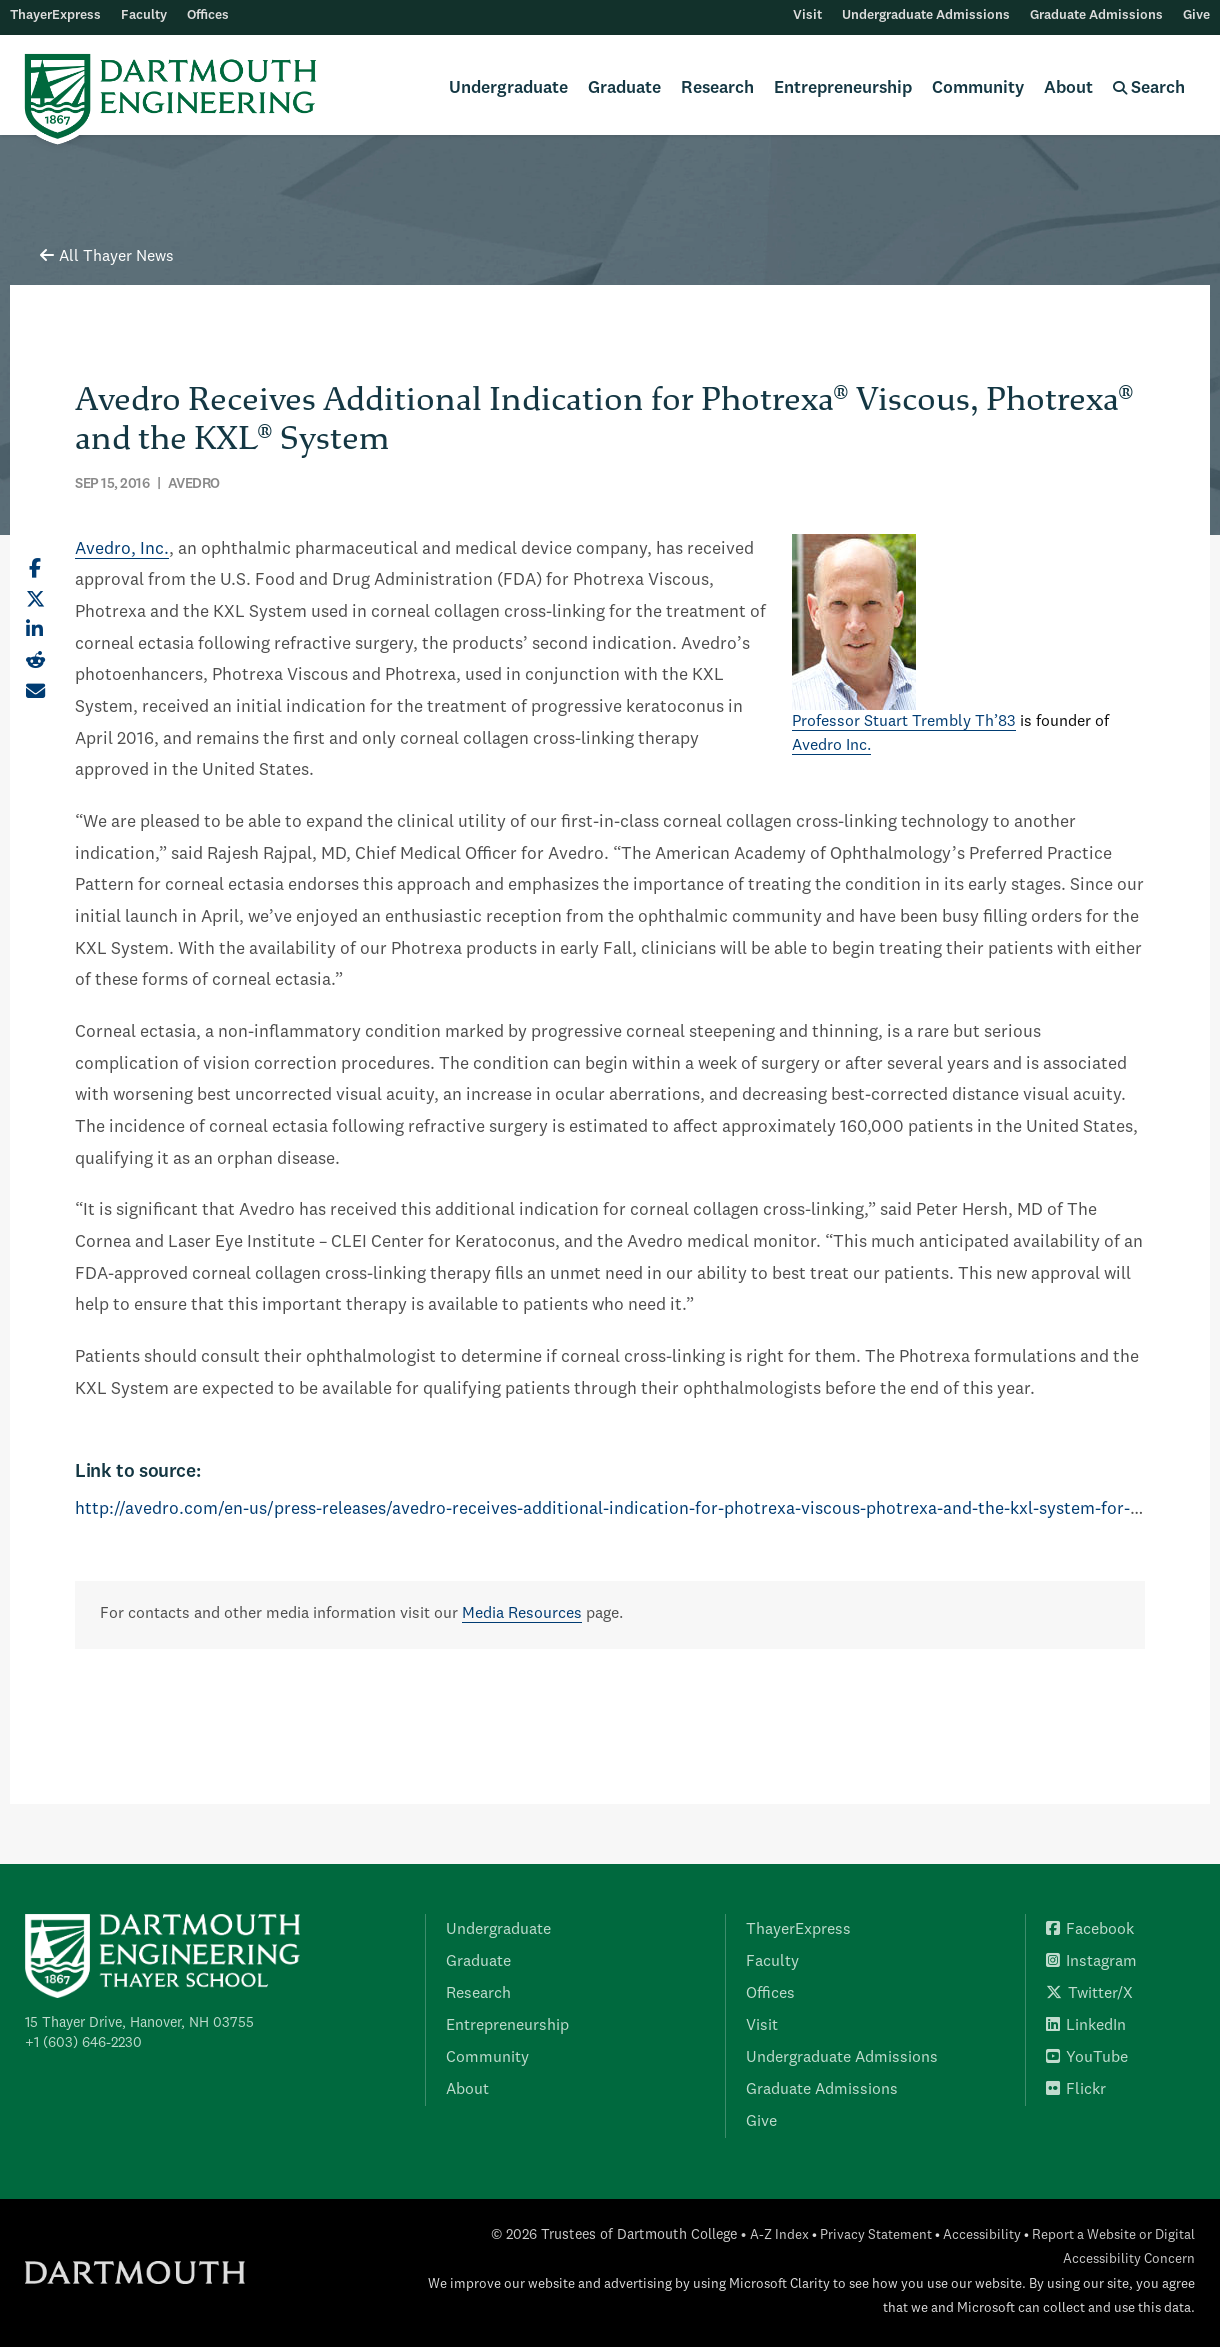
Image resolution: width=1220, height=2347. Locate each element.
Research (717, 88)
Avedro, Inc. (122, 549)
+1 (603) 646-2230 (83, 2043)
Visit (807, 15)
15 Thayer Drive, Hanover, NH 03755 (139, 2023)
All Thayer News (107, 257)
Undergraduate (508, 88)
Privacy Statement (876, 2235)
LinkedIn (1086, 2026)
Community (978, 88)
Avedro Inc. (831, 746)
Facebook (1090, 1930)
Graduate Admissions (1096, 15)
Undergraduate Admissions (926, 15)
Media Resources (522, 1614)
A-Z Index (779, 2235)
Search (1149, 88)
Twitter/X (1089, 1994)
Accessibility (982, 2235)
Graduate (624, 88)
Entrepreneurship (843, 88)
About (1068, 88)
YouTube (1087, 2058)
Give (1196, 15)
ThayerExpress (55, 15)
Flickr (1076, 2090)
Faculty (144, 15)
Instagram (1091, 1962)
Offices (208, 15)
